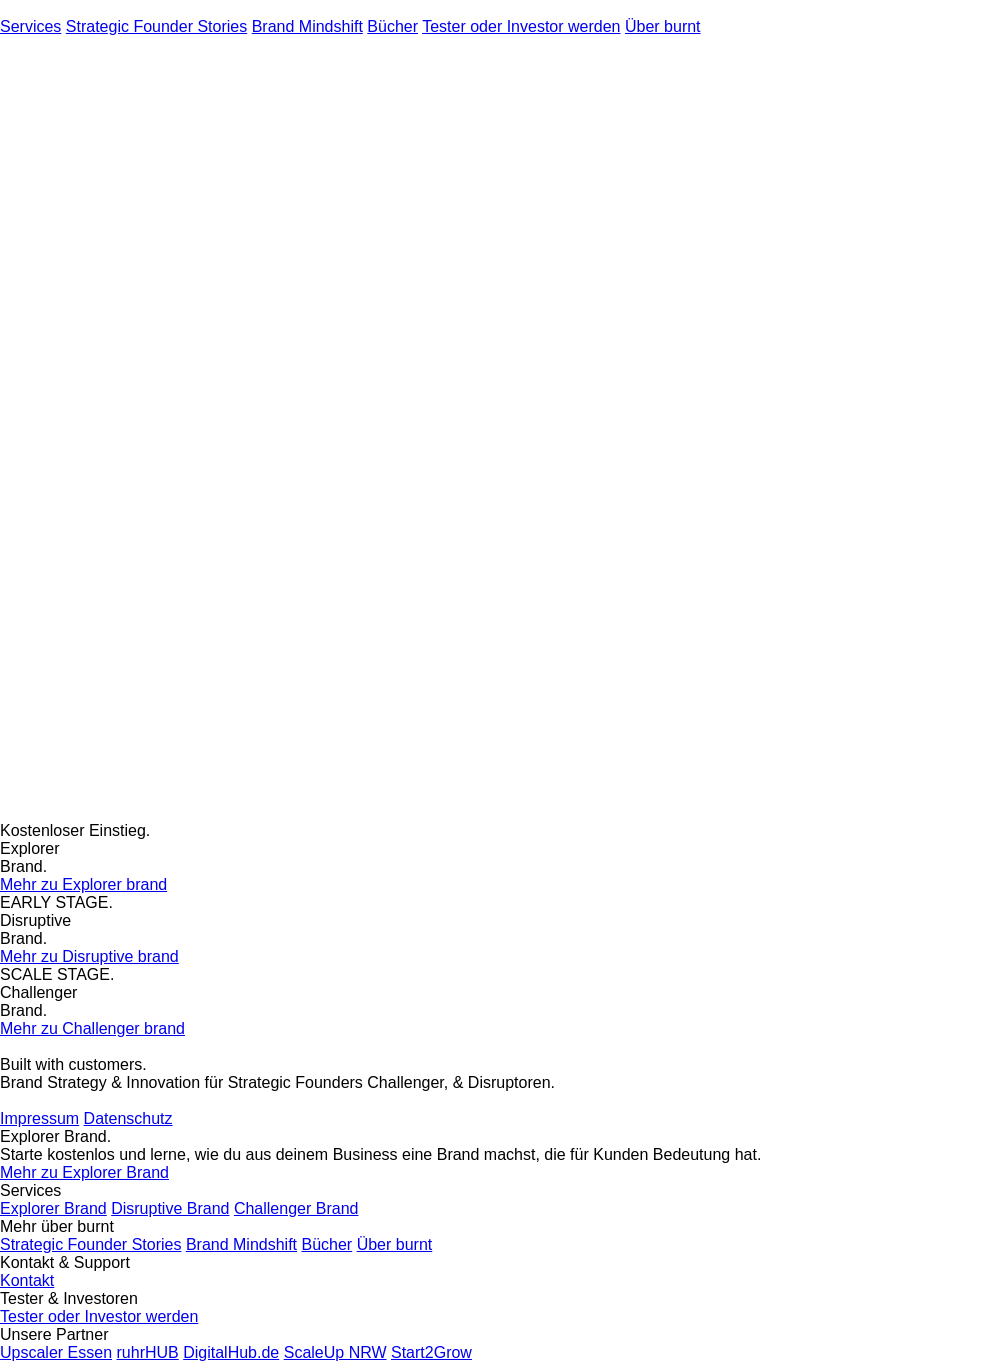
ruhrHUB (148, 1352)
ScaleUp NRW (335, 1352)
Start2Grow (431, 1352)
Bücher (392, 26)
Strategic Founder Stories (156, 26)
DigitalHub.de (231, 1352)
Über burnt (663, 26)
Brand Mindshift (307, 26)
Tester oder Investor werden (521, 26)
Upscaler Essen (56, 1352)
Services (30, 26)
